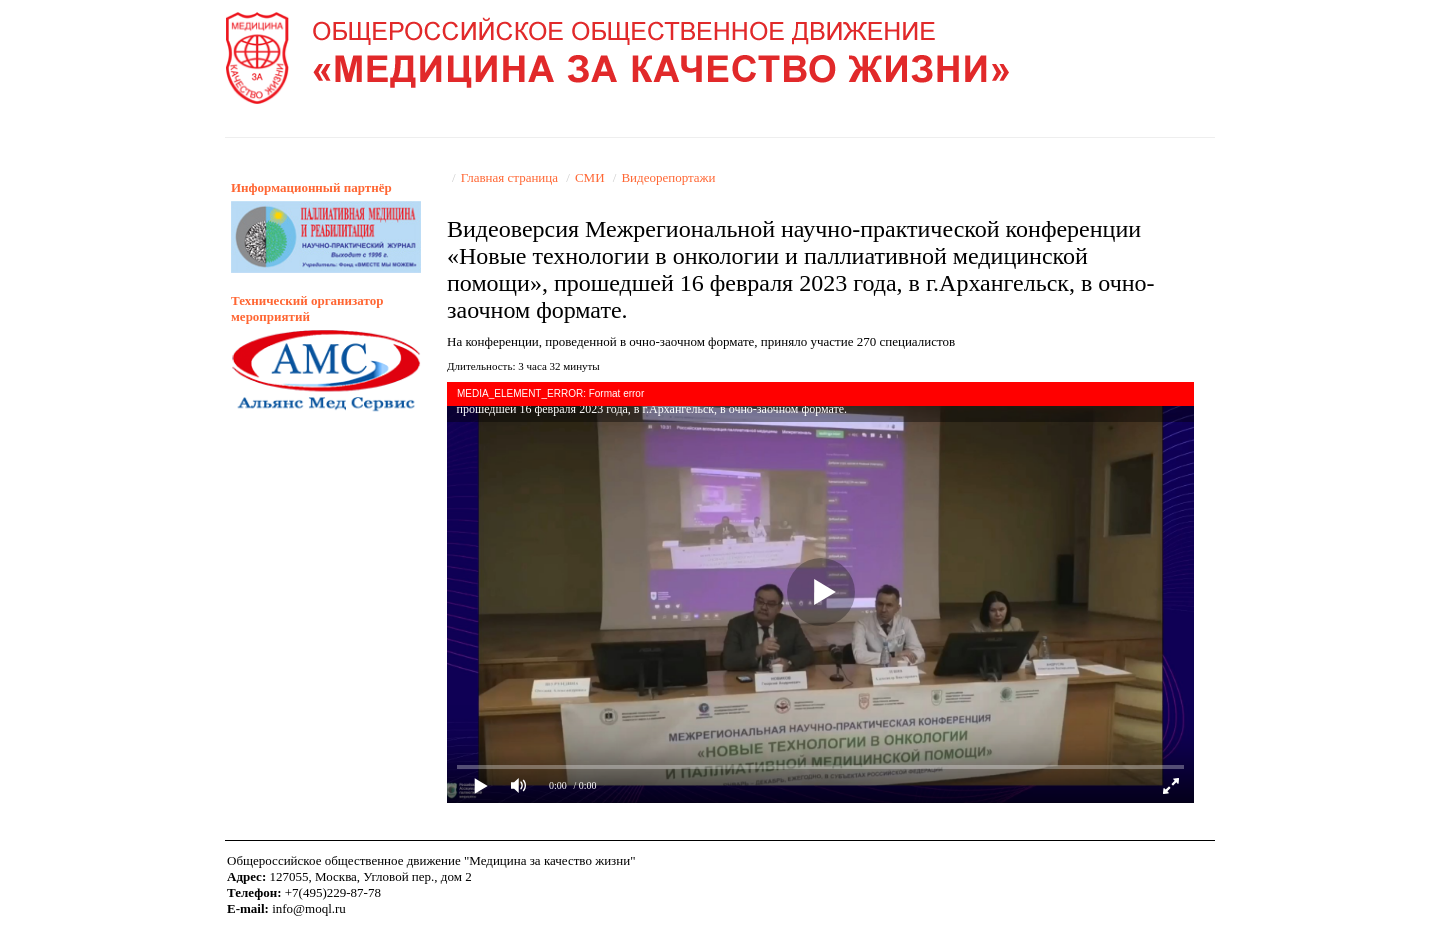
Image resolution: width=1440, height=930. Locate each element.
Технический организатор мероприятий (307, 308)
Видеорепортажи (668, 177)
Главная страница (509, 177)
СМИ (590, 177)
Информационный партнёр (311, 187)
